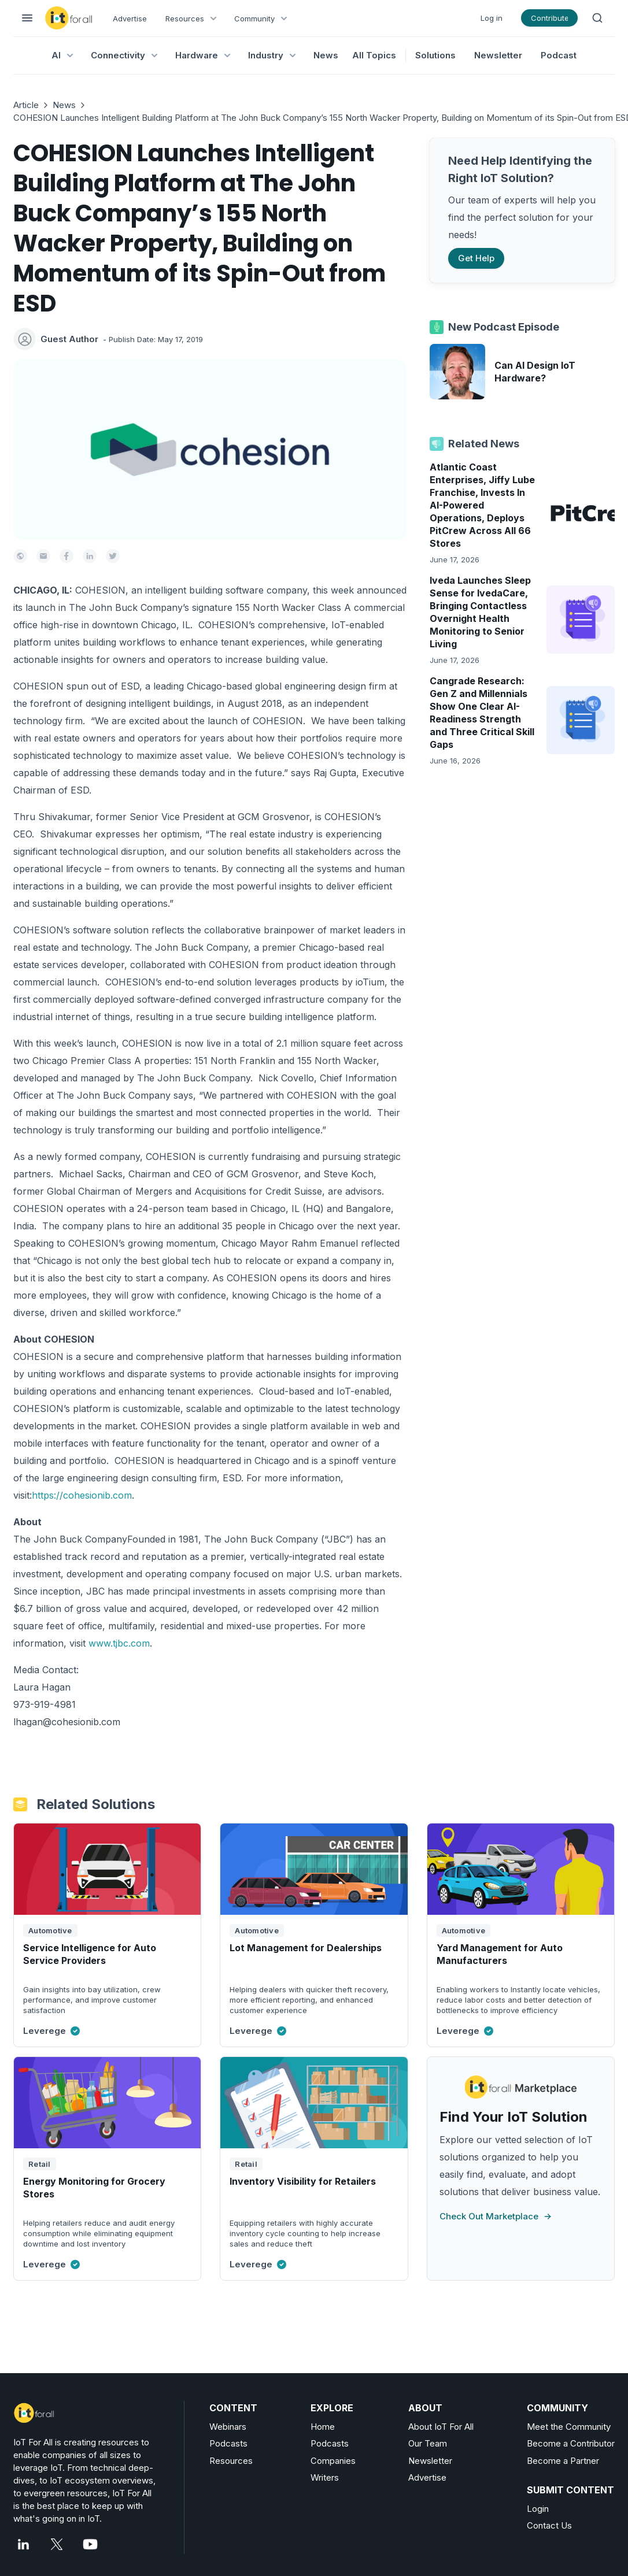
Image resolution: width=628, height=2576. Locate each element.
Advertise (130, 18)
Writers (325, 2477)
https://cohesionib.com (82, 1495)
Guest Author (69, 338)
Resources (231, 2460)
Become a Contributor (571, 2443)
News (64, 104)
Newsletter (498, 55)
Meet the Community (569, 2426)
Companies (333, 2460)
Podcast (559, 55)
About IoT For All (441, 2426)
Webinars (227, 2426)
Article (26, 104)
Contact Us (549, 2525)
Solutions (435, 55)
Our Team (427, 2443)
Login (538, 2508)
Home (323, 2426)
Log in (492, 18)
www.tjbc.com (119, 1643)
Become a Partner (563, 2460)
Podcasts (228, 2443)
